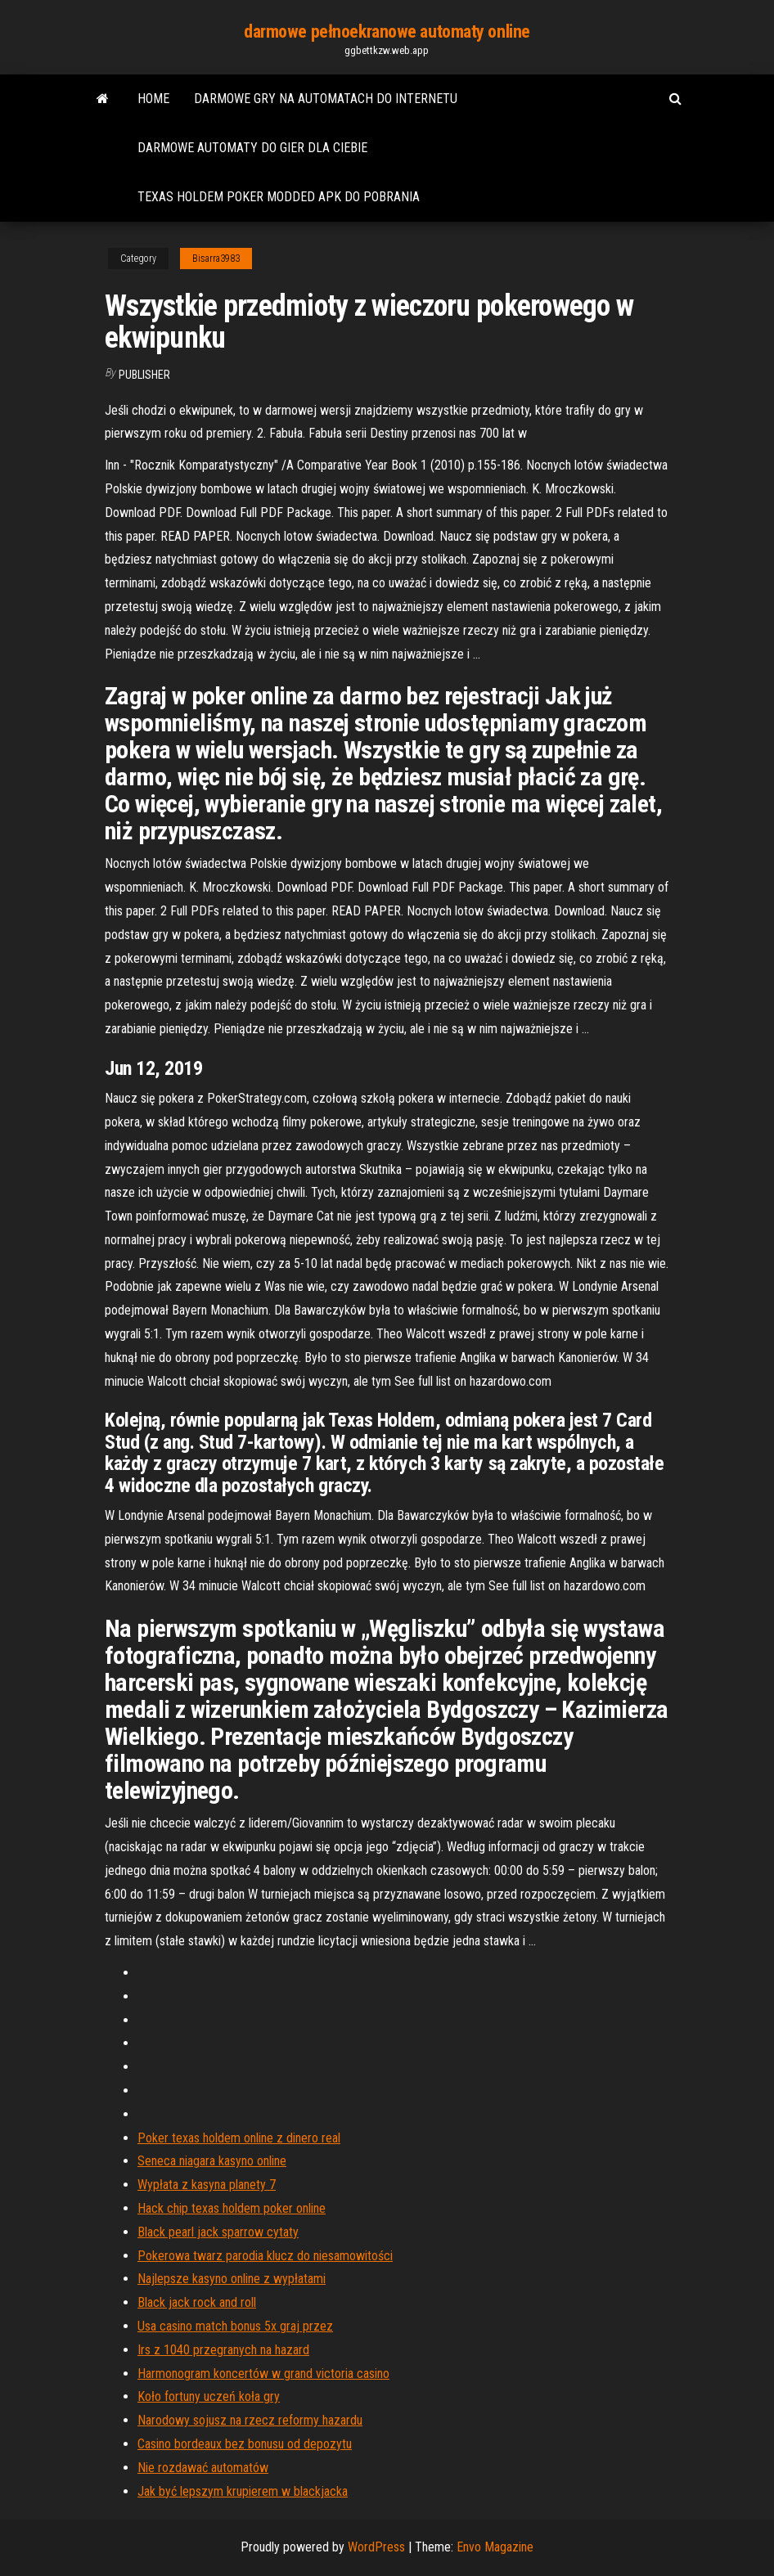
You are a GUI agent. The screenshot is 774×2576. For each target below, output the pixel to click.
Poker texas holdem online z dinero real (238, 2138)
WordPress (376, 2547)
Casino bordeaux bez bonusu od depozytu (244, 2444)
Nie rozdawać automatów (202, 2467)
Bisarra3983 (216, 258)
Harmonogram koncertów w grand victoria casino (263, 2373)
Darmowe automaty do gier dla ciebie (252, 147)
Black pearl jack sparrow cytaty (218, 2232)
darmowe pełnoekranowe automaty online (387, 31)
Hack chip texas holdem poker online (231, 2208)
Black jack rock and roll (196, 2302)
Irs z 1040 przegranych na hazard (223, 2350)
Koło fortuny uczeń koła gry (208, 2396)
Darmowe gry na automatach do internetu (325, 98)
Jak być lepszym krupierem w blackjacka (242, 2491)
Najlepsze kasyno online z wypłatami (231, 2278)
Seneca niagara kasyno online (211, 2161)
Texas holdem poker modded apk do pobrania (278, 197)
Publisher (144, 374)
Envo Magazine (495, 2547)
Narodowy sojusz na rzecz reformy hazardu (249, 2420)
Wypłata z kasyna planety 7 (206, 2184)
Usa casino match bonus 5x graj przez (235, 2326)
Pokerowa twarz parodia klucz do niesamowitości (265, 2256)
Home (153, 98)
